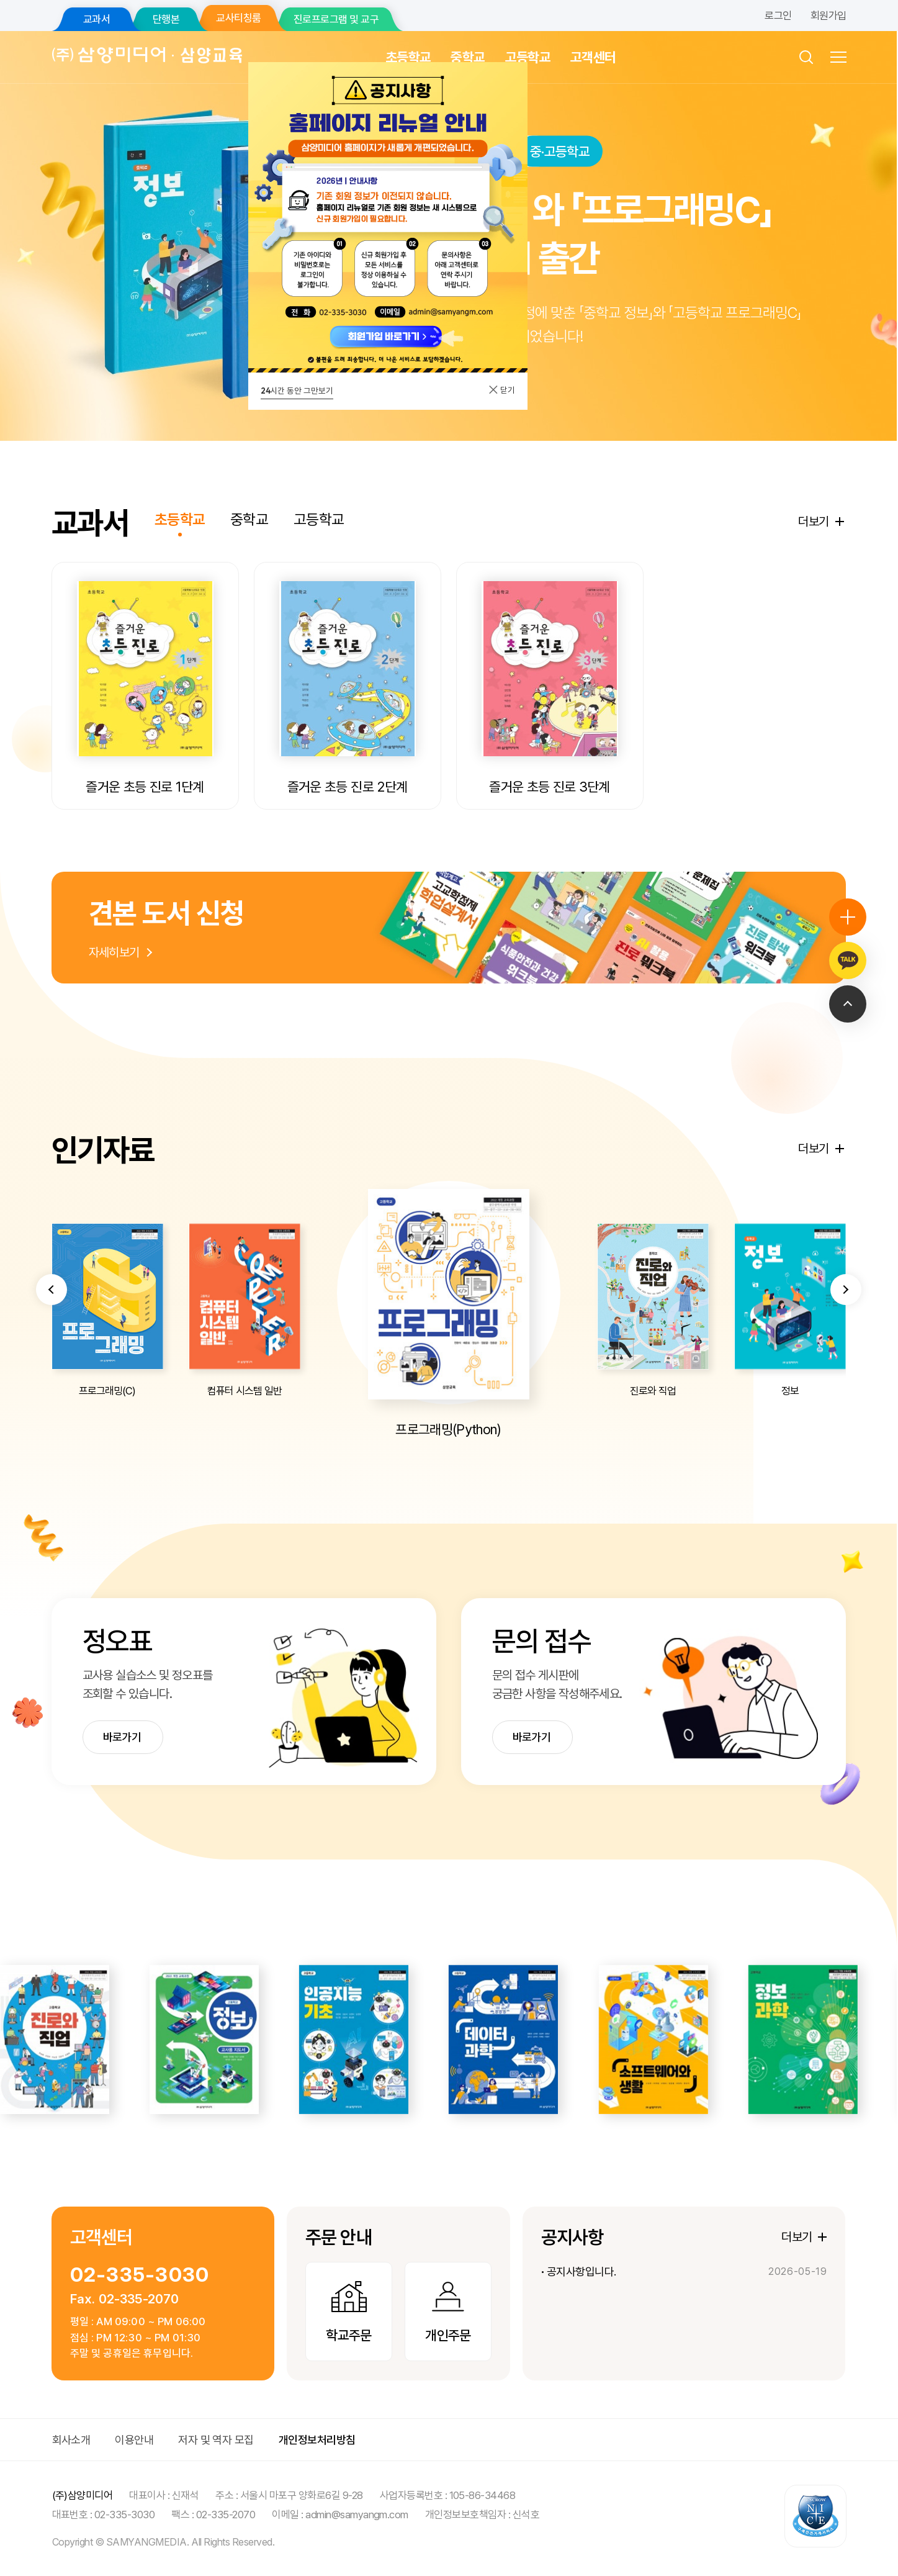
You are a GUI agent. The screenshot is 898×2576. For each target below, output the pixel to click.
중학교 (468, 57)
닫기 (501, 390)
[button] (51, 1342)
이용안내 (134, 2439)
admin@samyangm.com (356, 2514)
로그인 (778, 15)
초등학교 (408, 57)
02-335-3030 (140, 2274)
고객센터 (593, 57)
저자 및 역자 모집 (216, 2439)
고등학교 (527, 57)
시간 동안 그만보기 (297, 390)
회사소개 (71, 2439)
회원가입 (828, 15)
